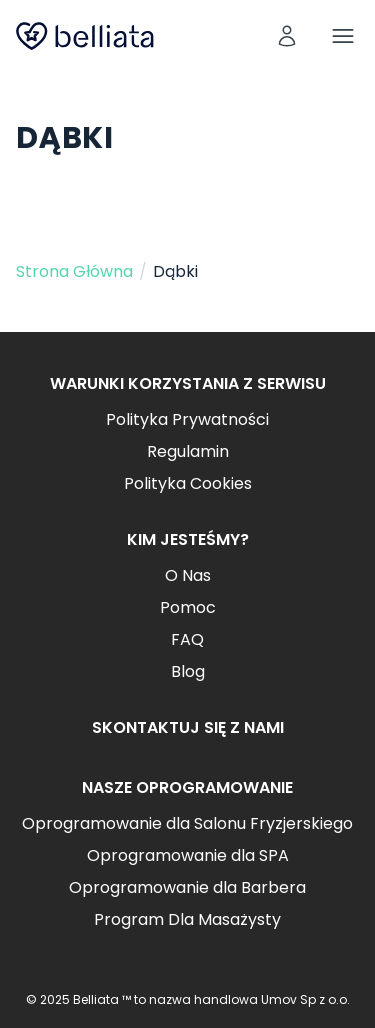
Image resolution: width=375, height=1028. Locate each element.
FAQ (187, 639)
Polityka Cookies (188, 483)
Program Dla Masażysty (187, 919)
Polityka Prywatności (187, 419)
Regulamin (188, 451)
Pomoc (188, 607)
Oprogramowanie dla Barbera (187, 887)
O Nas (188, 575)
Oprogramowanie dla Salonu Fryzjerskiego (187, 823)
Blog (188, 671)
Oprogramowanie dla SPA (188, 855)
